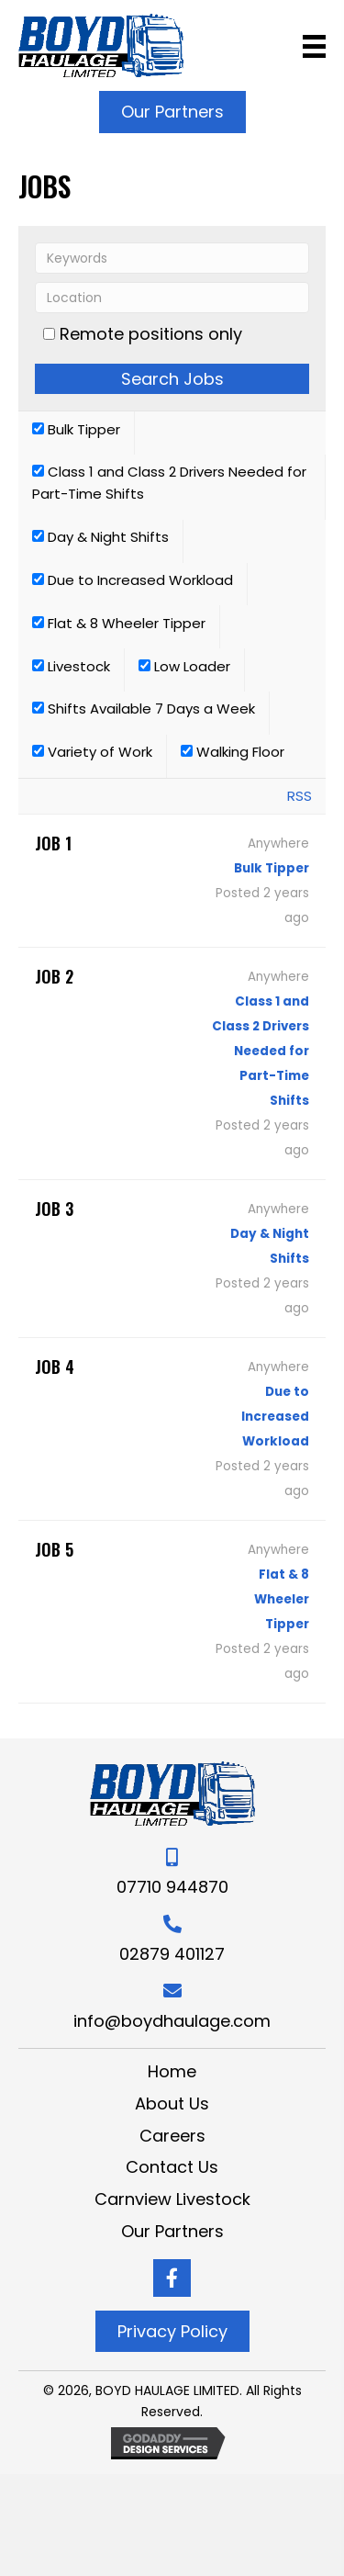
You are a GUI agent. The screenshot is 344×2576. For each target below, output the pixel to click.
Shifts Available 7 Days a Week (143, 708)
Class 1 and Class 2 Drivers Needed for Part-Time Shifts (169, 482)
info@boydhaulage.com (172, 2020)
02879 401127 (172, 1953)
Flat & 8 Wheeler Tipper (118, 623)
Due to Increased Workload (132, 580)
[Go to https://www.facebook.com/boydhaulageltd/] (172, 2278)
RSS (299, 795)
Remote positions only (151, 333)
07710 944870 (172, 1886)
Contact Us (172, 2166)
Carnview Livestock (172, 2199)
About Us (172, 2103)
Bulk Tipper (76, 429)
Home (172, 2071)
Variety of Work (92, 751)
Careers (172, 2135)
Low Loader (184, 666)
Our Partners (172, 2231)
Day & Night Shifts (100, 536)
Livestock (71, 666)
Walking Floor (232, 751)
